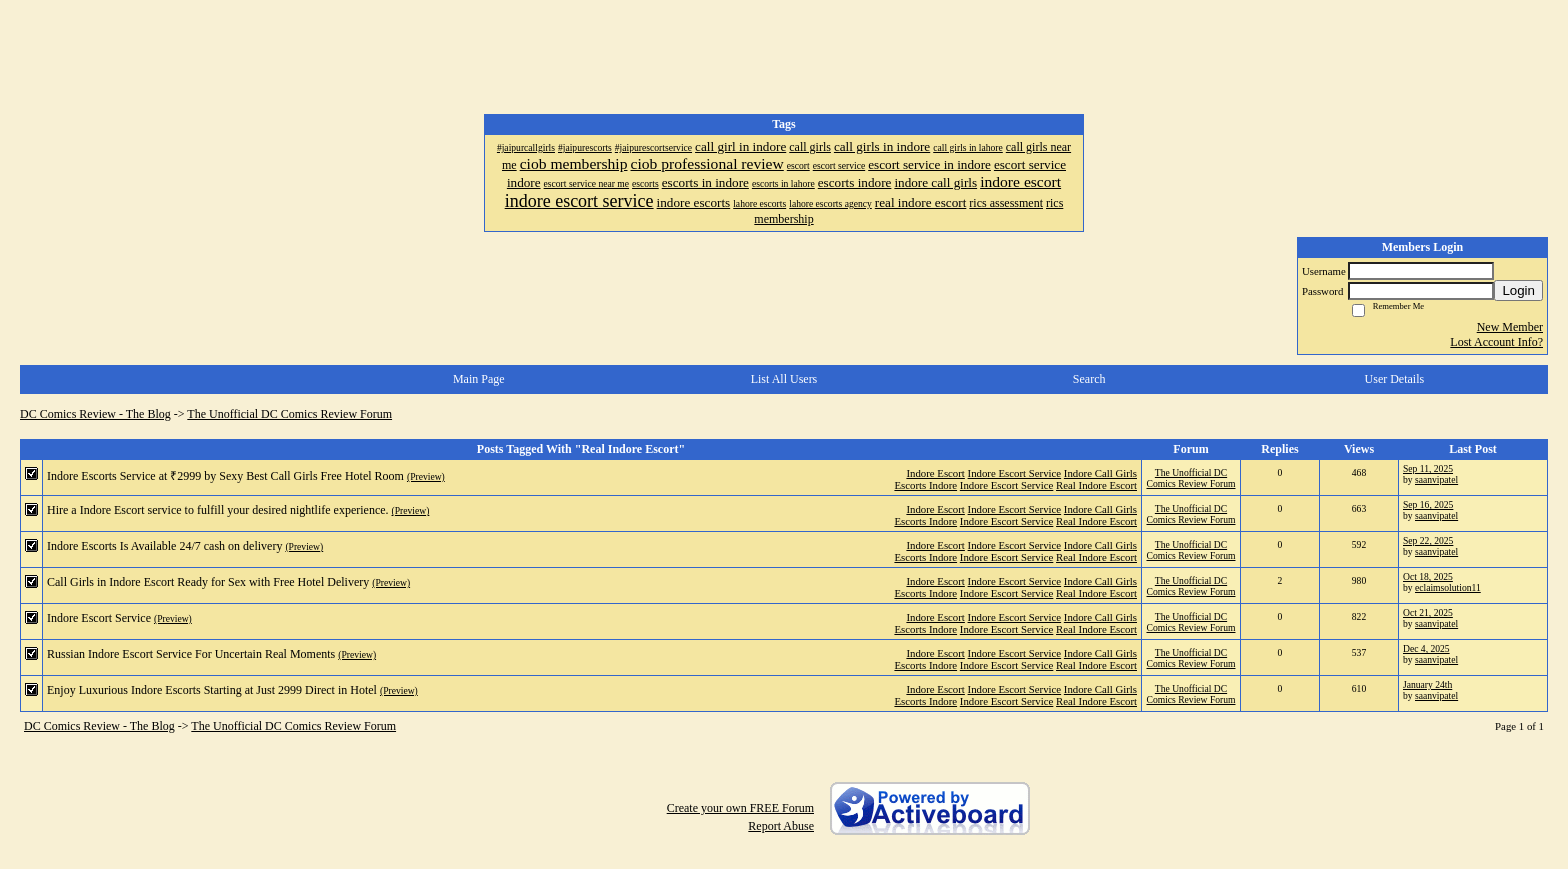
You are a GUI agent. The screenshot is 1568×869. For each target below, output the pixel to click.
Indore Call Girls (1100, 473)
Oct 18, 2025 (1428, 576)
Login (1518, 290)
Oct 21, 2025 (1428, 612)
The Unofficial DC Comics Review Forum (289, 414)
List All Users (784, 379)
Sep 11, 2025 (1428, 468)
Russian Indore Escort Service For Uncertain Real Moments (191, 654)
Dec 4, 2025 (1426, 648)
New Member (1510, 327)
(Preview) (426, 476)
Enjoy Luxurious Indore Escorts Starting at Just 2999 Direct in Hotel (212, 690)
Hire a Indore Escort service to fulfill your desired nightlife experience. (218, 510)
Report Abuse (781, 826)
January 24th (1427, 684)
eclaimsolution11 (1448, 587)
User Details (1395, 379)
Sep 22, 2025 (1428, 540)
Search (1089, 379)
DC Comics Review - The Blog (95, 414)
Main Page (479, 379)
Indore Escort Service (1015, 473)
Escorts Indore (925, 485)
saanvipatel (1436, 479)
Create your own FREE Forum (740, 808)
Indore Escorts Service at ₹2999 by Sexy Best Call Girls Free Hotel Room (225, 476)
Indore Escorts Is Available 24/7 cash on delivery (164, 546)
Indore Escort (935, 473)
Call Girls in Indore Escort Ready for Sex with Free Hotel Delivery (208, 582)
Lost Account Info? (1496, 342)
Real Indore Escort (1096, 485)
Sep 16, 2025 (1428, 504)
